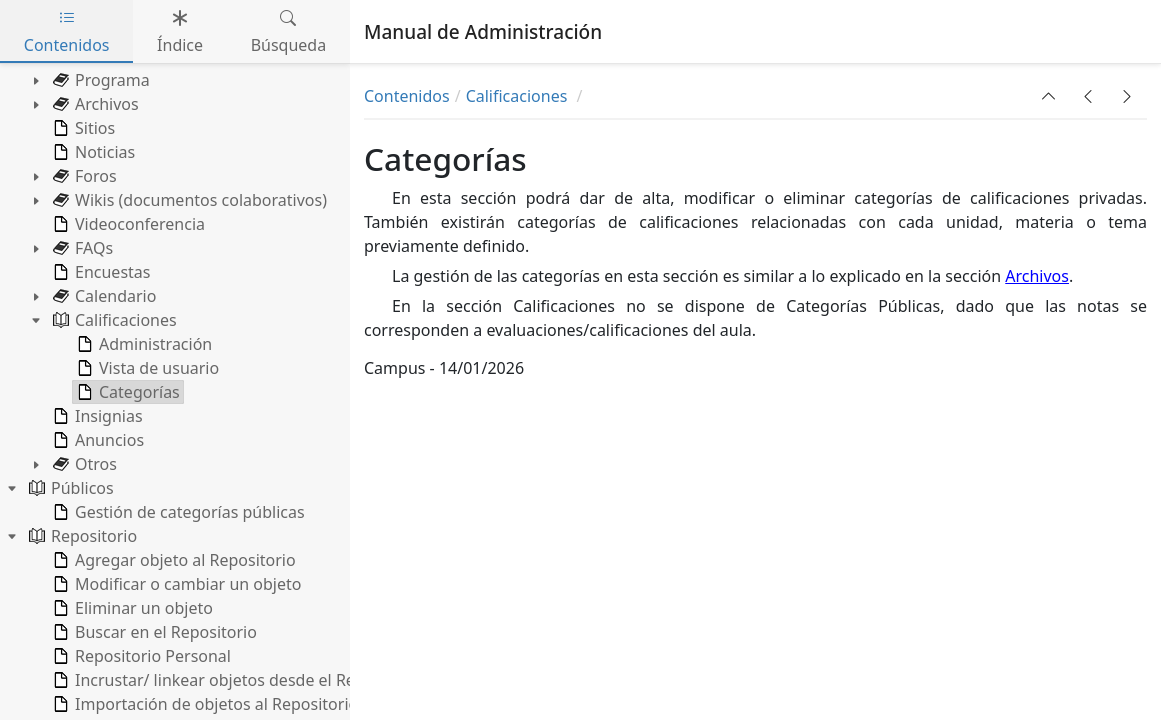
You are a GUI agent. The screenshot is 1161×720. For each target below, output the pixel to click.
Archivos (1037, 276)
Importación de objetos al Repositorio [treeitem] (203, 704)
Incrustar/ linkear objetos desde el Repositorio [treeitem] (235, 680)
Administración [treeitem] (142, 344)
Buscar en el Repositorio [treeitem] (153, 632)
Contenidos (407, 96)
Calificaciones (519, 96)
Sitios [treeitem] (82, 128)
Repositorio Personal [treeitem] (140, 656)
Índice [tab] (180, 31)
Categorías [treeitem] (126, 392)
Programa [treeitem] (99, 80)
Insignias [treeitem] (96, 416)
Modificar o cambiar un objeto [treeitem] (175, 584)
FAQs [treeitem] (81, 248)
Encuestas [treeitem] (99, 272)
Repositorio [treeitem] (81, 536)
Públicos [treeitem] (69, 488)
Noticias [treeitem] (92, 152)
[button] (1049, 96)
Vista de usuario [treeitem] (146, 368)
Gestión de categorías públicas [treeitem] (177, 512)
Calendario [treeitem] (102, 296)
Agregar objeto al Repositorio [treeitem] (172, 560)
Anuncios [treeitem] (96, 440)
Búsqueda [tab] (289, 31)
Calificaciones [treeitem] (113, 320)
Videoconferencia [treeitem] (127, 224)
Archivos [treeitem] (94, 104)
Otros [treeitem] (83, 464)
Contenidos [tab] (67, 31)
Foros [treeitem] (83, 176)
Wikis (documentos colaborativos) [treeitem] (188, 200)
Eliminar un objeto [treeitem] (131, 608)
